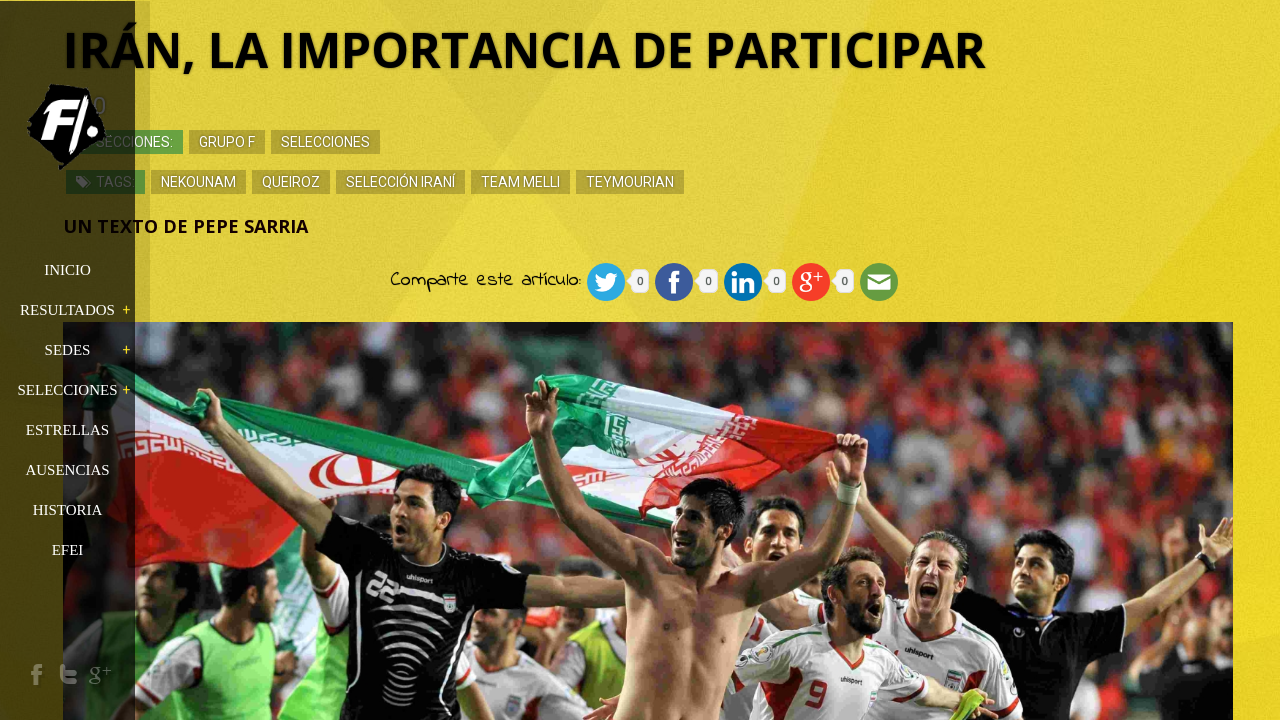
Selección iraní (507, 185)
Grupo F (334, 145)
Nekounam (305, 185)
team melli (627, 185)
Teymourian (737, 185)
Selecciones (432, 145)
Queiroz (398, 185)
